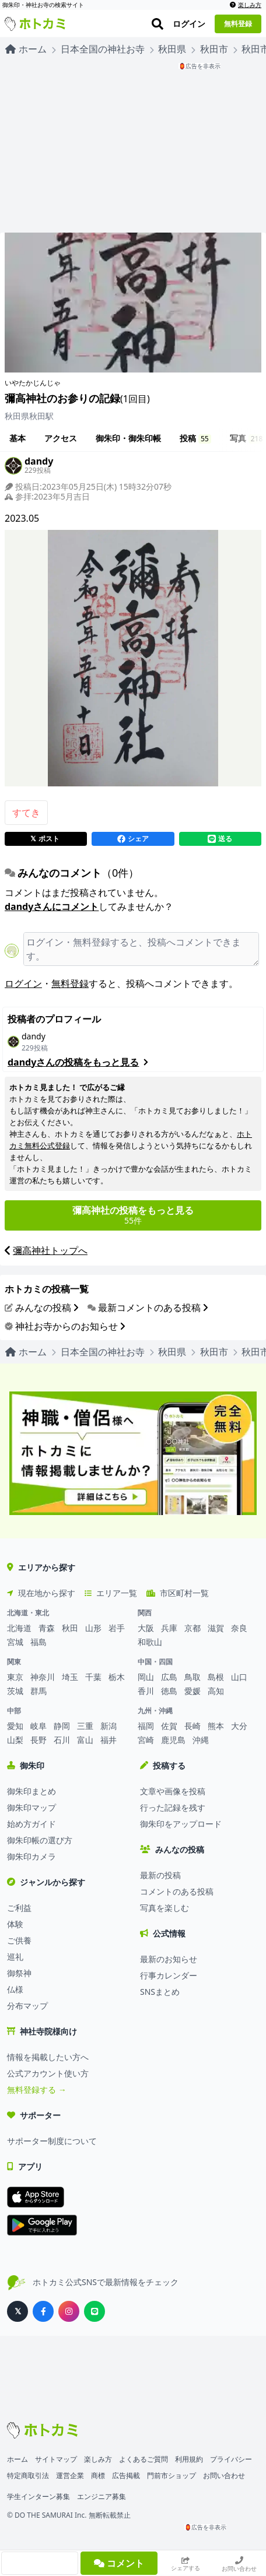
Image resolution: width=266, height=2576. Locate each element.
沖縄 (200, 1739)
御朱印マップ (31, 1807)
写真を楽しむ (164, 1907)
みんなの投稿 (41, 1307)
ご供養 (19, 1940)
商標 (98, 2475)
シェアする (185, 2564)
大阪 (146, 1627)
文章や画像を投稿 (172, 1791)
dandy (34, 1036)
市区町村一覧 (177, 1592)
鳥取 (192, 1676)
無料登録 (70, 983)
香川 (146, 1690)
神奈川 (42, 1676)
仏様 (15, 1989)
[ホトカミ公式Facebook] (43, 2311)
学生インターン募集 (38, 2496)
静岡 (62, 1725)
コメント (119, 2563)
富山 (85, 1739)
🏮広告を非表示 (199, 66)
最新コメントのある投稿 (148, 1307)
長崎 (192, 1725)
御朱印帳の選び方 (39, 1840)
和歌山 (150, 1641)
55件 (133, 1215)
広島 (169, 1676)
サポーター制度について (52, 2140)
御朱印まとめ (31, 1791)
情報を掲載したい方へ (48, 2056)
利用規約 (189, 2459)
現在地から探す (41, 1592)
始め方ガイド (31, 1823)
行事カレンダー (168, 1975)
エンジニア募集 (101, 2496)
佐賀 (169, 1725)
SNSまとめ (160, 1991)
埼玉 (70, 1676)
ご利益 (19, 1907)
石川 (62, 1739)
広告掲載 (126, 2475)
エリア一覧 (111, 1592)
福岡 (146, 1725)
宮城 (15, 1641)
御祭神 (19, 1972)
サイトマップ (56, 2459)
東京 (15, 1676)
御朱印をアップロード (181, 1823)
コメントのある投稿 (177, 1891)
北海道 (19, 1627)
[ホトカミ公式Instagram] (68, 2311)
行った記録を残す (172, 1807)
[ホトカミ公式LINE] (94, 2311)
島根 (216, 1676)
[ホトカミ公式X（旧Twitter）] (17, 2311)
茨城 (15, 1690)
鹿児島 (173, 1739)
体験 (15, 1924)
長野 (38, 1739)
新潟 (108, 1725)
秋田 (70, 1627)
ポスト (45, 839)
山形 (93, 1627)
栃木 (116, 1676)
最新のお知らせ (168, 1958)
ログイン (23, 983)
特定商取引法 (28, 2475)
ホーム (17, 2459)
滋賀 (216, 1627)
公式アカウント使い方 (48, 2073)
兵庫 (169, 1627)
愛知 (15, 1725)
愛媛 (192, 1690)
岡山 (146, 1676)
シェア (133, 839)
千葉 (93, 1676)
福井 (108, 1739)
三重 (85, 1725)
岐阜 (38, 1725)
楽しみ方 (245, 5)
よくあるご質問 (143, 2459)
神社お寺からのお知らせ (65, 1326)
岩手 (116, 1627)
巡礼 (15, 1956)
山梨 (15, 1739)
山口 (239, 1676)
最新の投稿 (160, 1875)
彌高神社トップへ (46, 1251)
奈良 (239, 1627)
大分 (239, 1725)
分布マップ (27, 2005)
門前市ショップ (171, 2475)
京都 (192, 1627)
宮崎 (146, 1739)
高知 (216, 1690)
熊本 (216, 1725)
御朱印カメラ (31, 1856)
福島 (38, 1641)
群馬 (38, 1690)
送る (220, 839)
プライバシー (231, 2459)
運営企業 (70, 2475)
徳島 (169, 1690)
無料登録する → (36, 2089)
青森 (46, 1627)
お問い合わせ (239, 2564)
